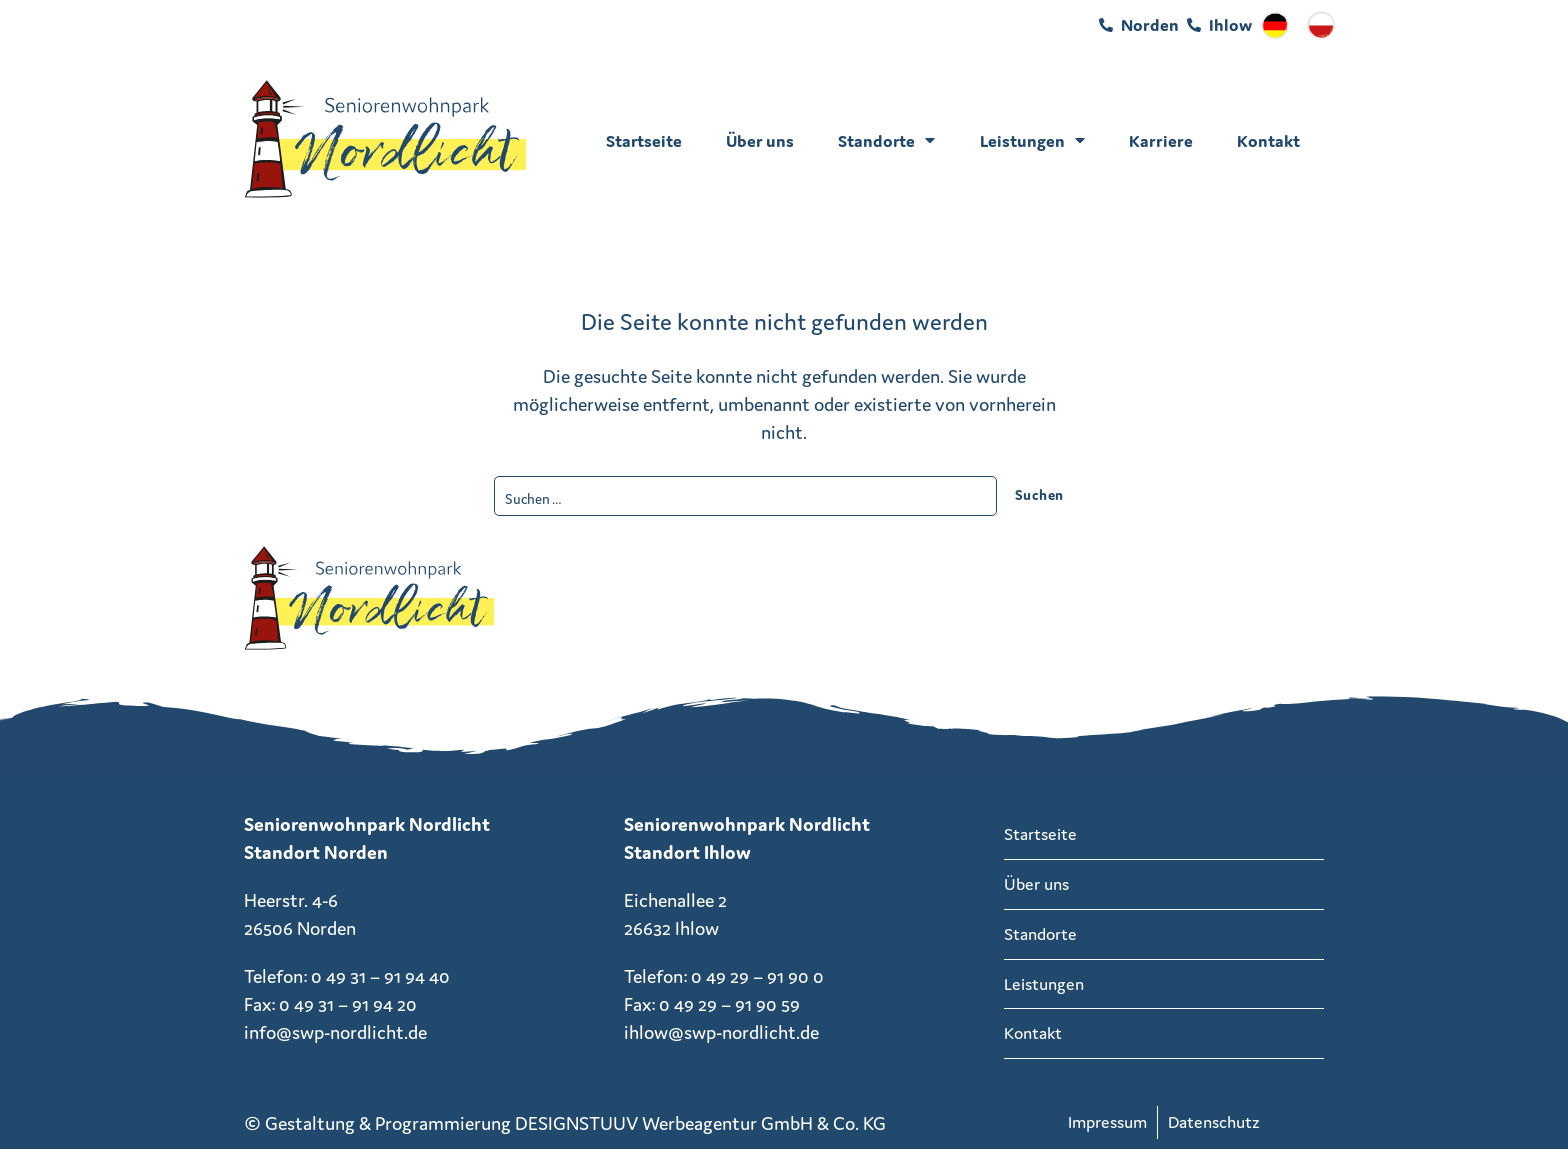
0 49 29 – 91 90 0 (757, 976)
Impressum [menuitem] (1107, 1122)
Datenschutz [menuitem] (1214, 1122)
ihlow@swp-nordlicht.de (721, 1032)
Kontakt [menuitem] (1268, 141)
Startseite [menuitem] (644, 141)
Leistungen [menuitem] (1032, 141)
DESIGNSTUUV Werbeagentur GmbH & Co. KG (700, 1123)
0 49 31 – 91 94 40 (380, 976)
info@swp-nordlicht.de (335, 1032)
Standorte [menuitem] (886, 141)
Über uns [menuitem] (760, 141)
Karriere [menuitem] (1161, 141)
